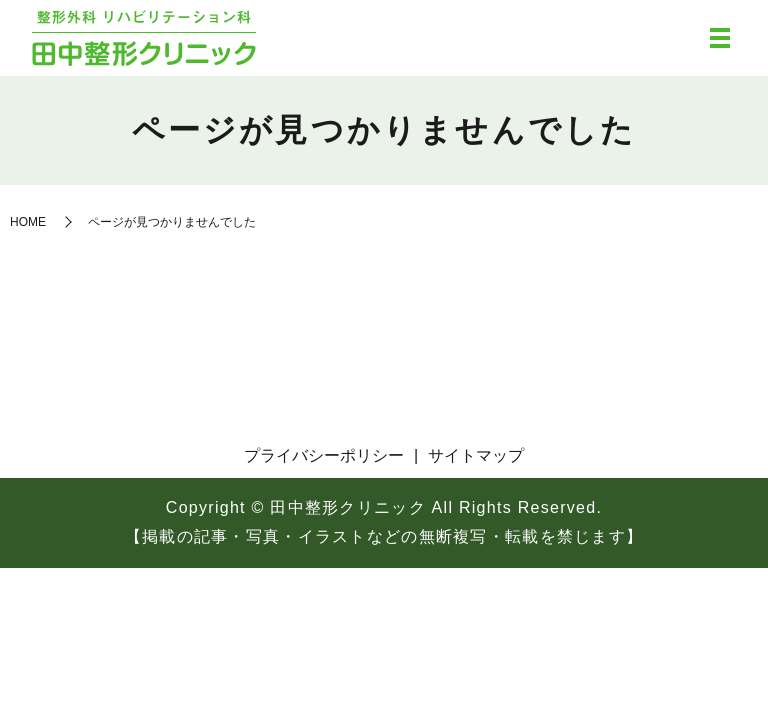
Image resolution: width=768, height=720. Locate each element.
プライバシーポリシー (324, 455)
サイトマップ (476, 455)
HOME (28, 222)
